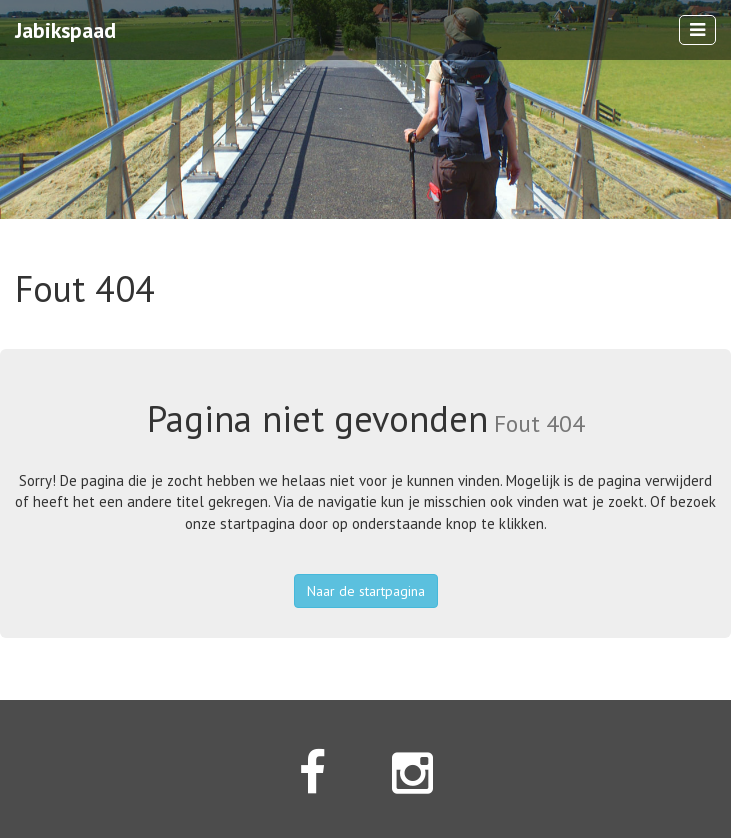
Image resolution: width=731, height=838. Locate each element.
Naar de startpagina (366, 591)
